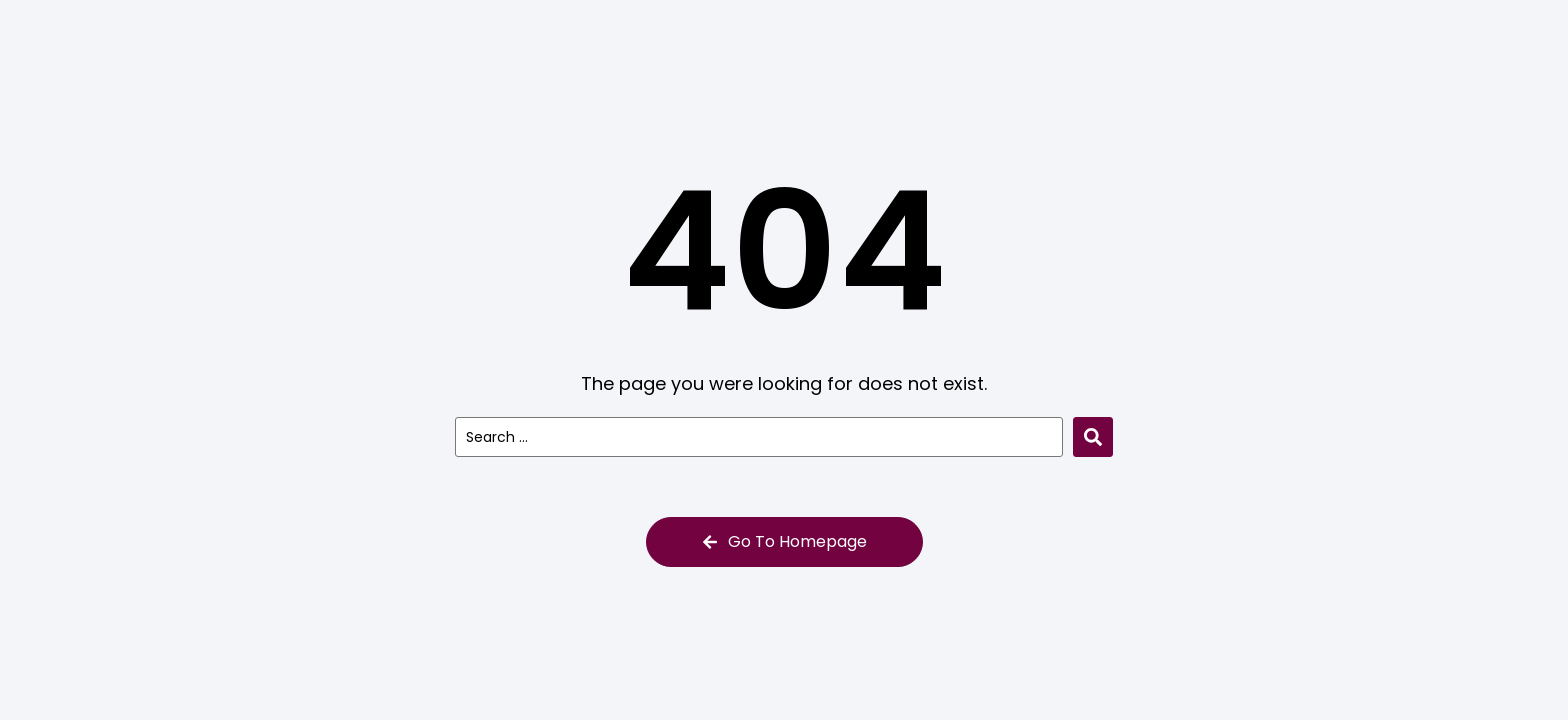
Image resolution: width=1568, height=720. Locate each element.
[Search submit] (1093, 437)
